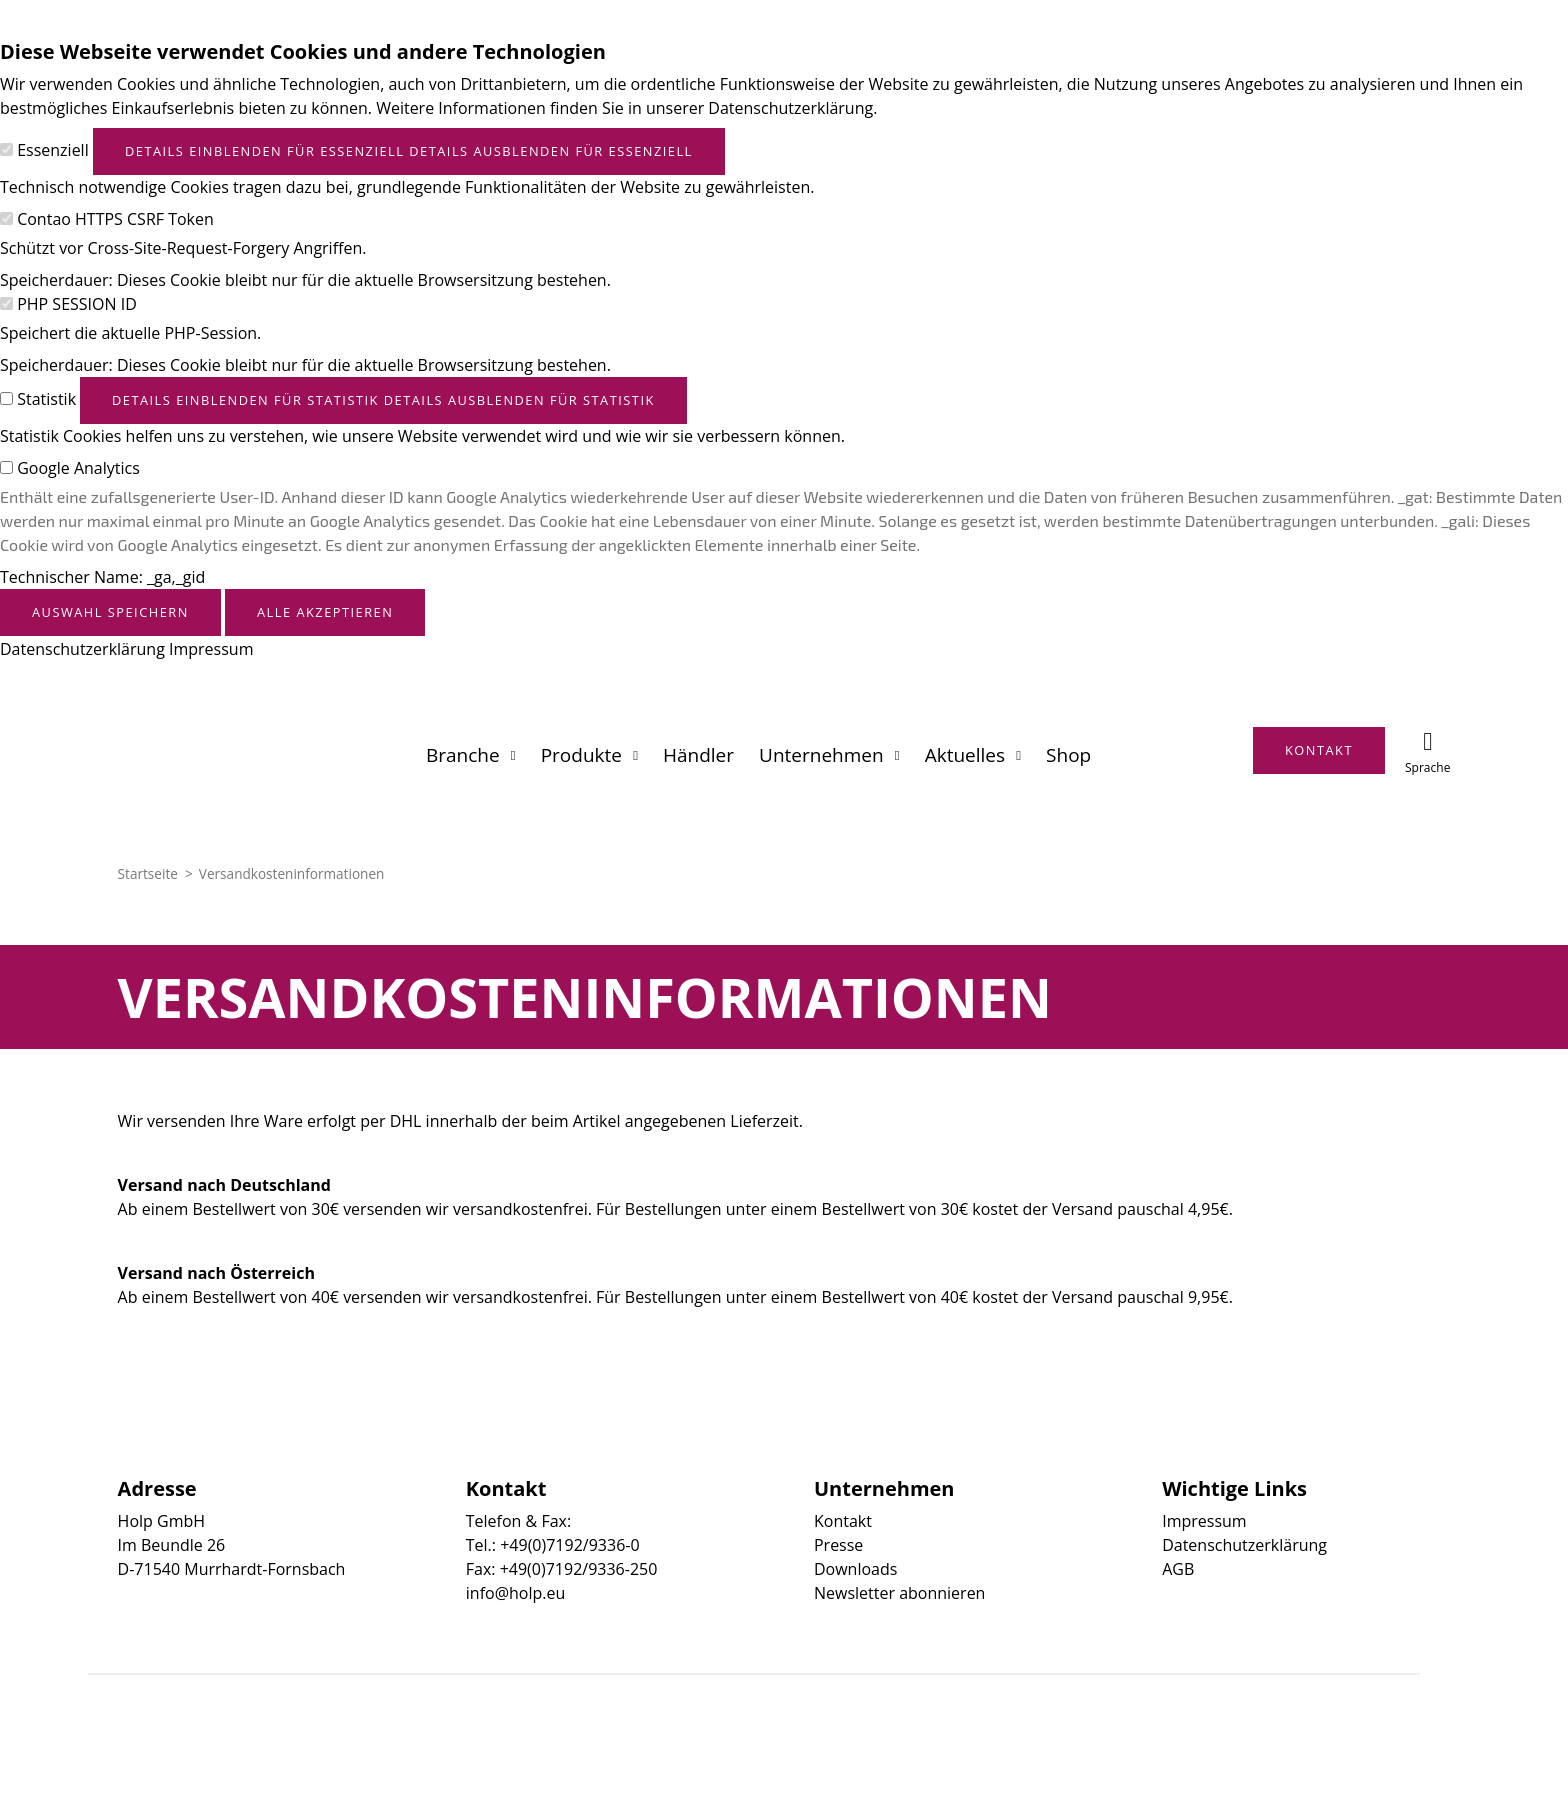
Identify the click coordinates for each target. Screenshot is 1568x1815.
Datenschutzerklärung (82, 649)
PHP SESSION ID (77, 304)
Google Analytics (78, 468)
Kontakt (843, 1521)
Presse (838, 1545)
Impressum (211, 649)
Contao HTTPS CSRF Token (115, 219)
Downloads (855, 1569)
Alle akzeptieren (325, 612)
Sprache (1427, 767)
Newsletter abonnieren (899, 1593)
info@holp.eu (515, 1593)
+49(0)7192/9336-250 (579, 1569)
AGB (1178, 1569)
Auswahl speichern (110, 612)
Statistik (46, 399)
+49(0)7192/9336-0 (569, 1545)
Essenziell (53, 150)
